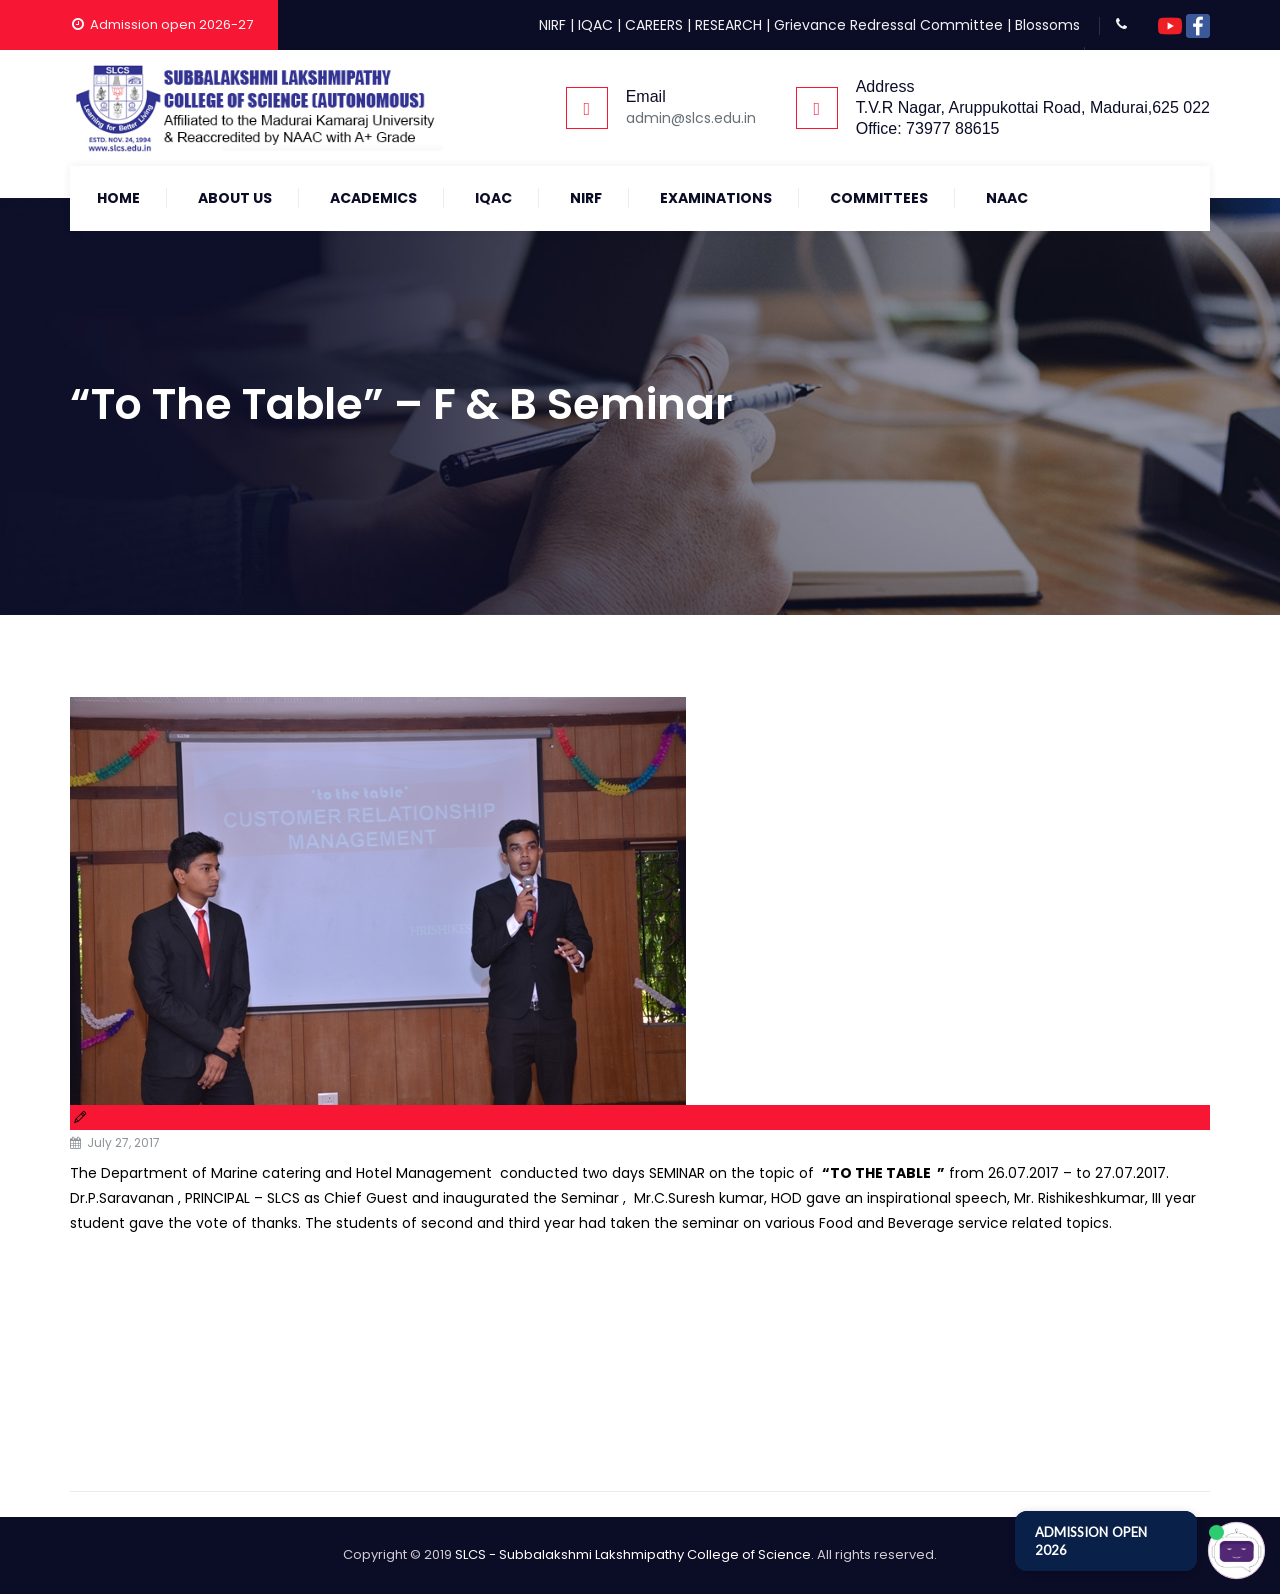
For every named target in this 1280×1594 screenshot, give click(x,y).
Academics (373, 198)
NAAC (1007, 198)
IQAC (595, 25)
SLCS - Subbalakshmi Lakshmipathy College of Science (633, 1554)
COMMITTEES (879, 198)
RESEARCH (728, 25)
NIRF (552, 25)
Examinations (716, 198)
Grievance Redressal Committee (888, 25)
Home (118, 198)
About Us (235, 198)
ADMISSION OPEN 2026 (1091, 1541)
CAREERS (654, 25)
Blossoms (1047, 25)
